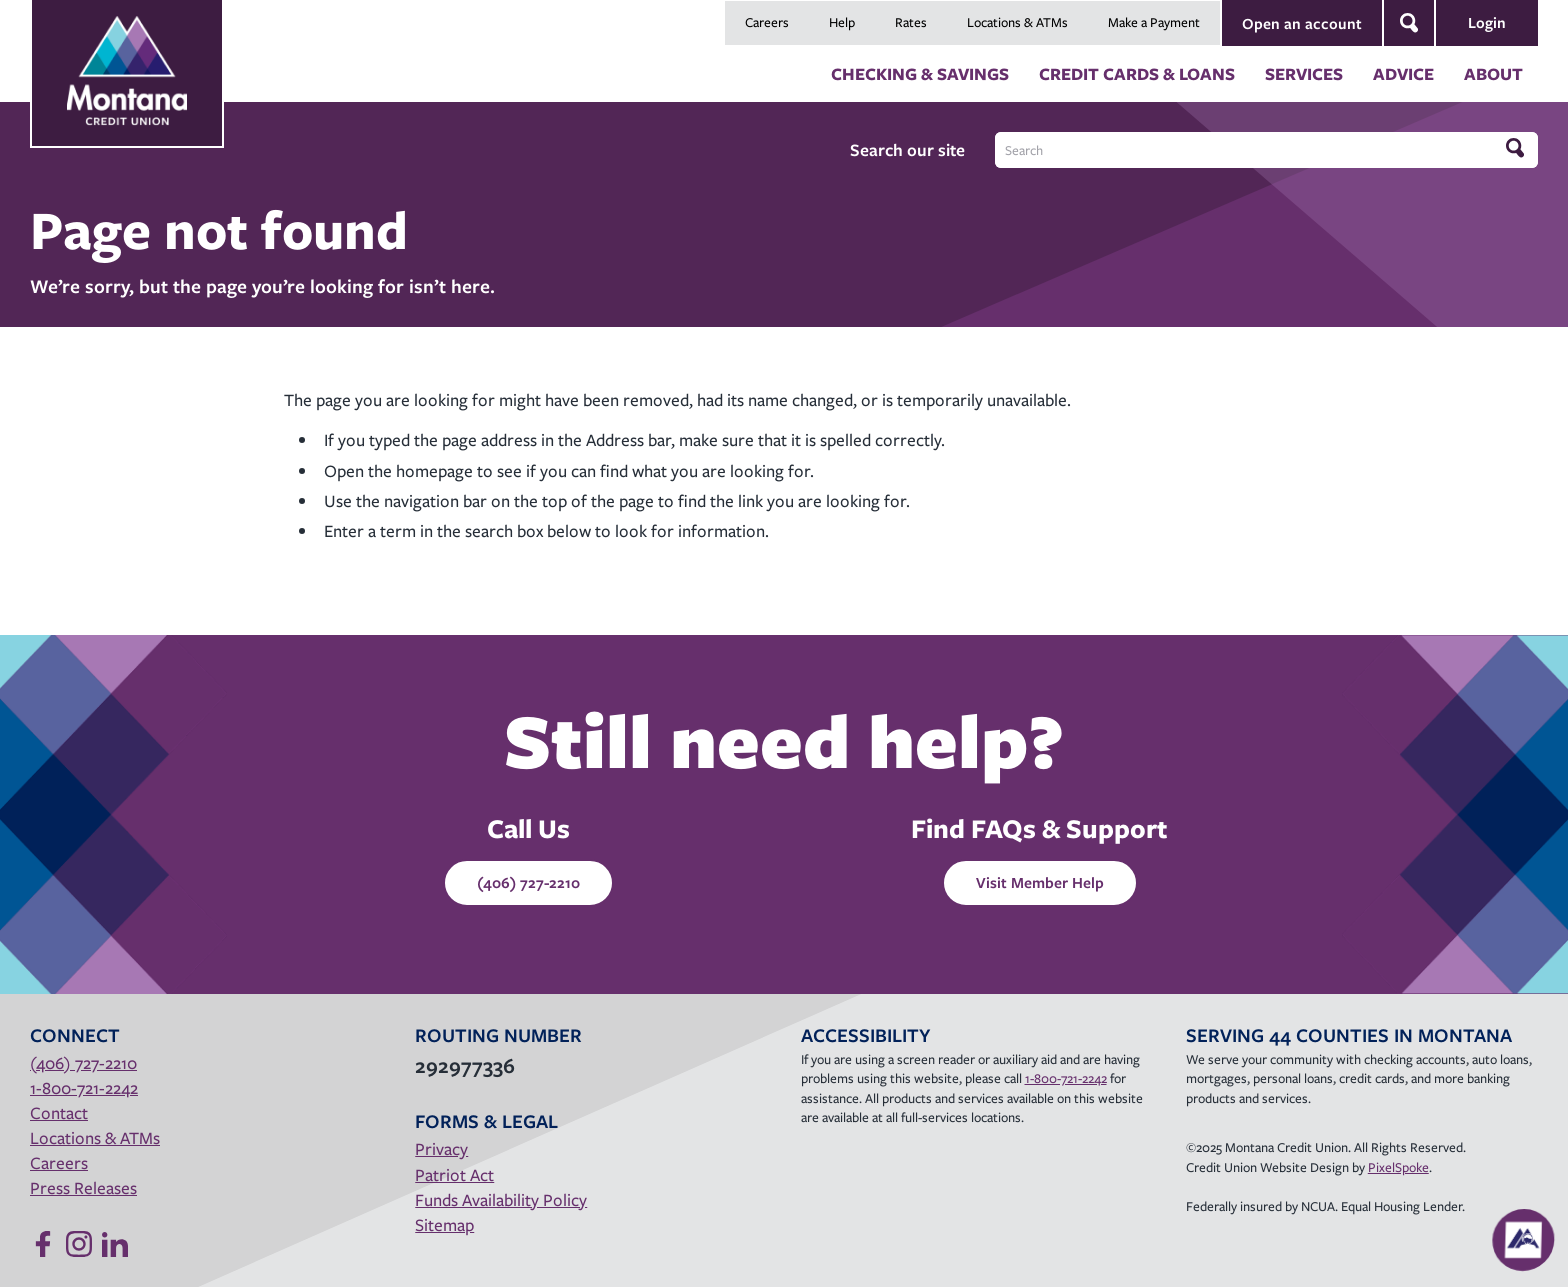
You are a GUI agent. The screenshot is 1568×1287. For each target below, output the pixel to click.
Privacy (441, 1148)
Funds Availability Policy (501, 1199)
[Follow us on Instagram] (79, 1244)
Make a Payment (1154, 22)
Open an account (1302, 23)
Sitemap (444, 1224)
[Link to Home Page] (127, 51)
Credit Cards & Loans (1137, 73)
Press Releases (83, 1187)
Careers (767, 22)
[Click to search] (1517, 149)
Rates (911, 22)
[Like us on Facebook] (43, 1244)
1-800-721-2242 (84, 1087)
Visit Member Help (1040, 882)
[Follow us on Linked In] (115, 1244)
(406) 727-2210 (528, 882)
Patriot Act (454, 1174)
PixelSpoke (1398, 1167)
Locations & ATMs (1017, 22)
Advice (1403, 73)
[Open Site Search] (1409, 23)
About (1493, 73)
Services (1304, 73)
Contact (59, 1112)
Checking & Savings (920, 73)
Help (842, 22)
